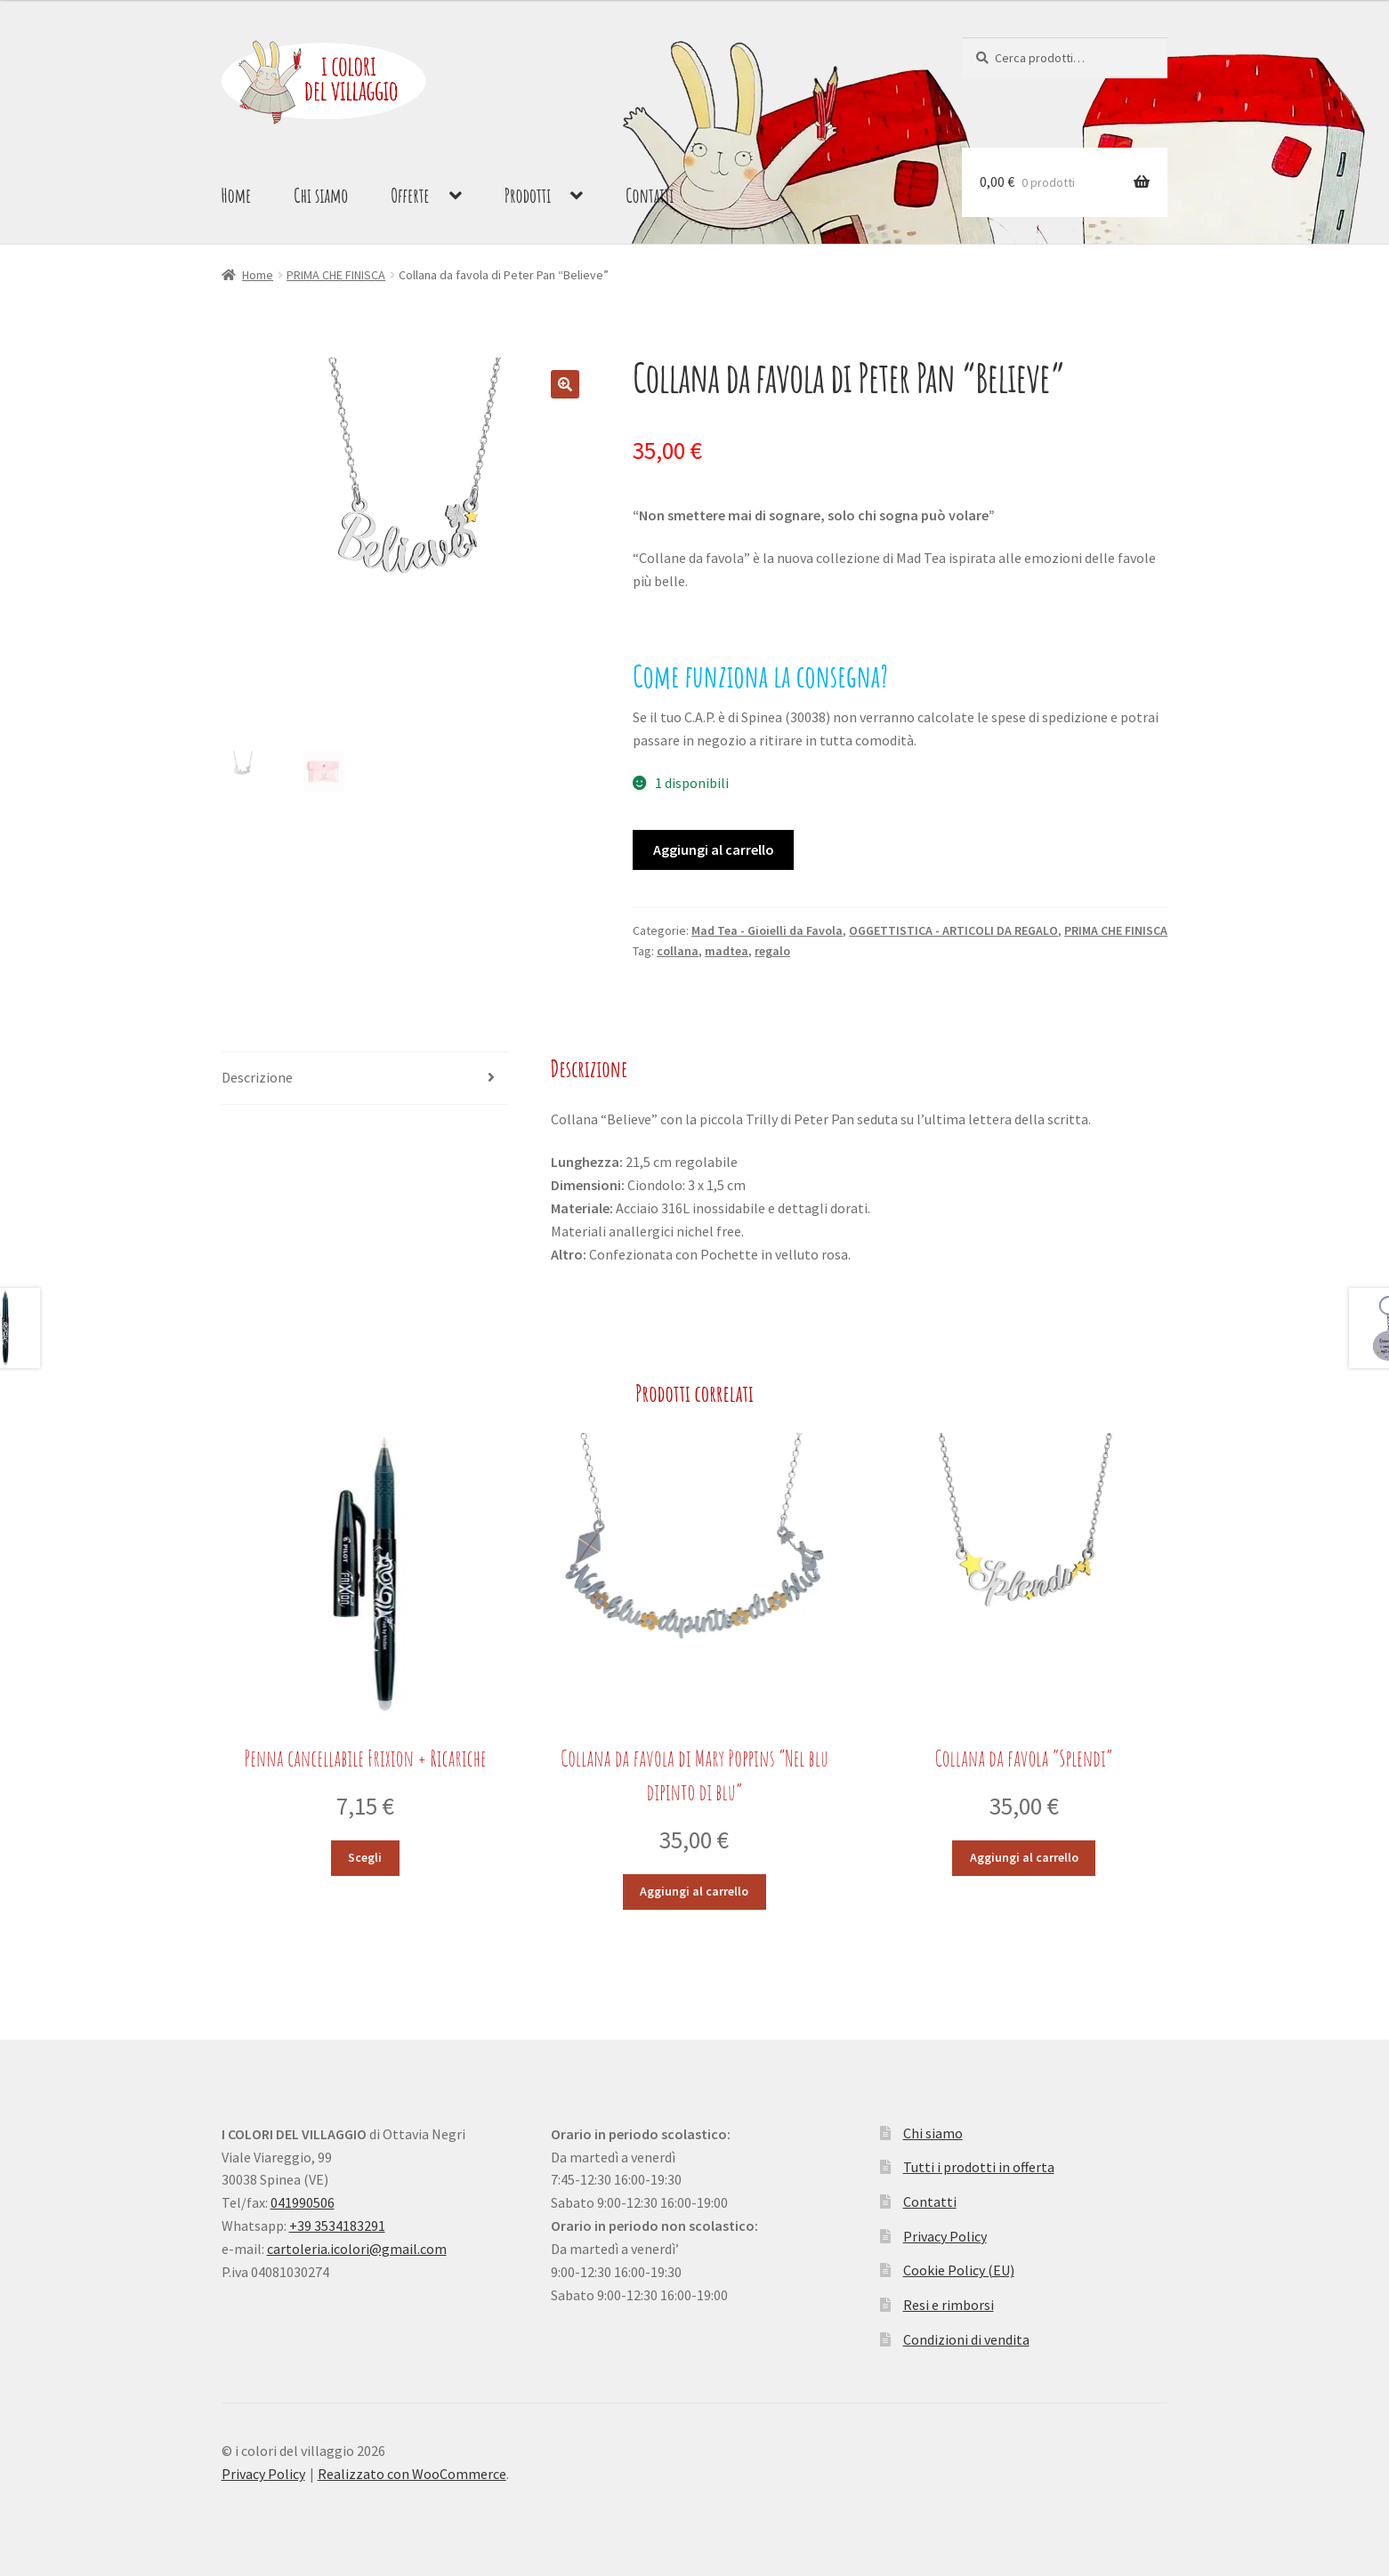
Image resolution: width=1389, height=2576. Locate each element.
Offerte (410, 195)
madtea (726, 951)
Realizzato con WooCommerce (412, 2474)
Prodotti (528, 195)
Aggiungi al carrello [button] (694, 1891)
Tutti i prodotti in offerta (978, 2167)
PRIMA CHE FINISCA (336, 275)
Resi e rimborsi (948, 2305)
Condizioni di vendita (966, 2339)
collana (678, 951)
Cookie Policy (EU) (958, 2270)
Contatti (650, 195)
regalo (772, 951)
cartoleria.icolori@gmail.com (357, 2249)
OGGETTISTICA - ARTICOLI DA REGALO (953, 930)
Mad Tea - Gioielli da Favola (767, 930)
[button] (565, 384)
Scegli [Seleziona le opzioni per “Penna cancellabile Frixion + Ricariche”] (365, 1857)
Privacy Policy (945, 2236)
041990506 (303, 2202)
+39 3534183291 (337, 2225)
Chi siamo (321, 195)
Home (237, 195)
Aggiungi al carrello (713, 849)
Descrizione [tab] (257, 1077)
